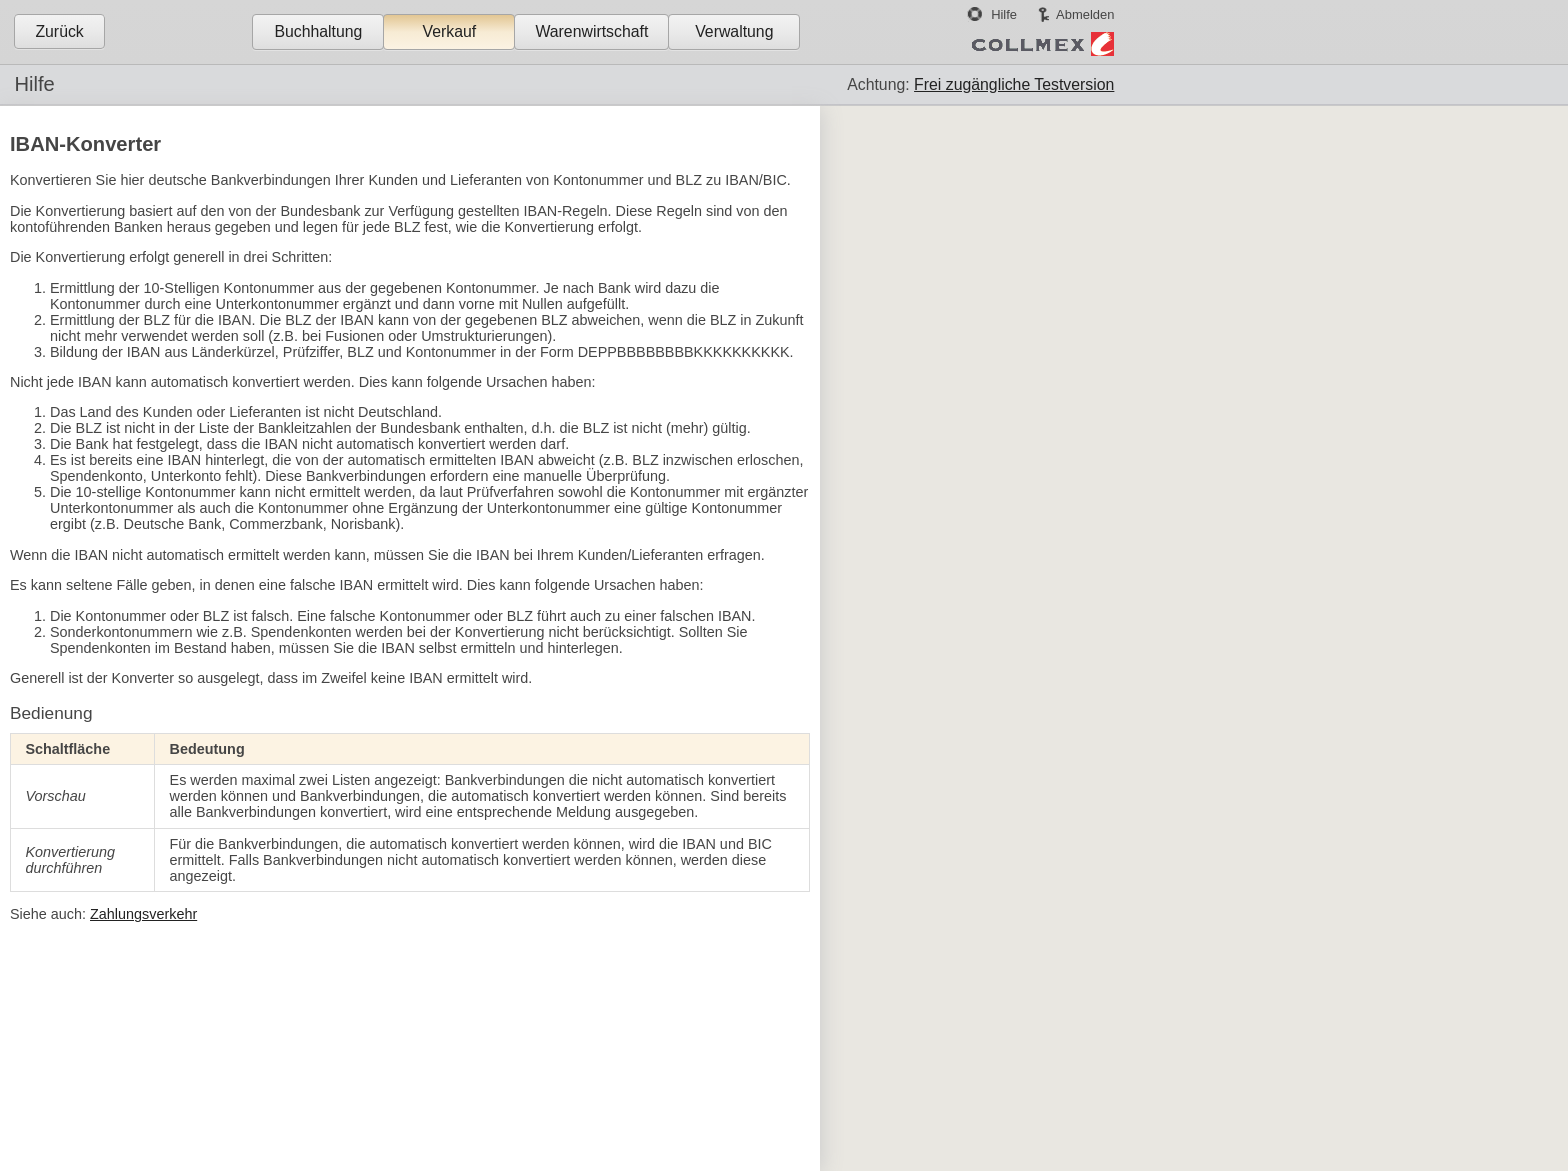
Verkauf (450, 31)
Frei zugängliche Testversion (1014, 84)
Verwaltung (734, 31)
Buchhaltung (318, 31)
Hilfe (1004, 14)
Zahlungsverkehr (143, 914)
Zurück (59, 31)
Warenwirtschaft (591, 31)
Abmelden (1085, 14)
